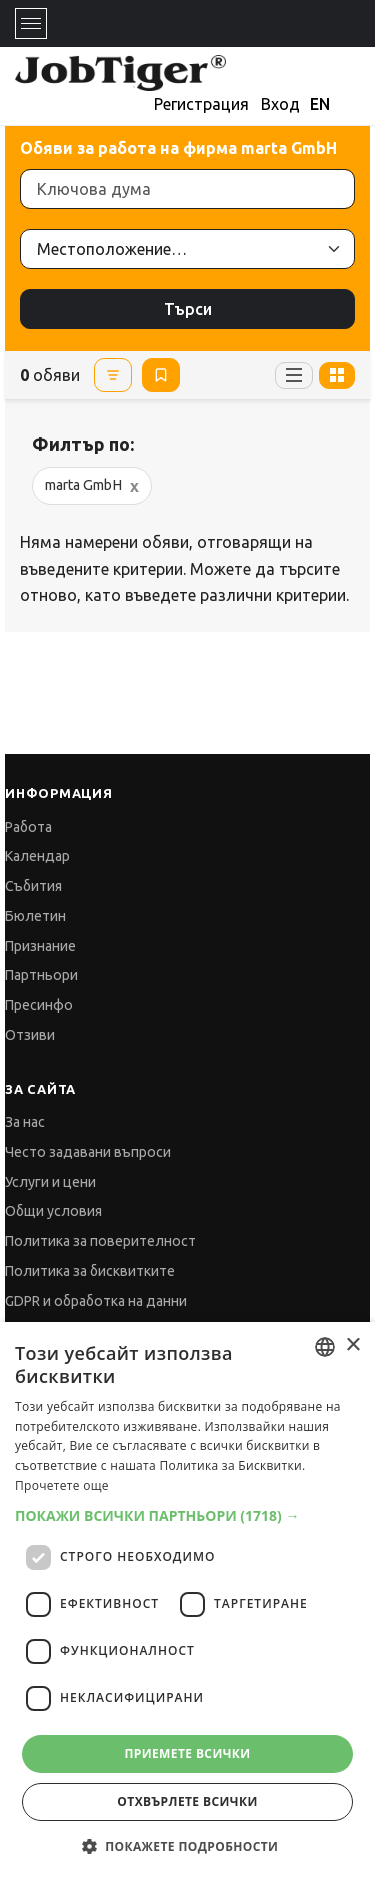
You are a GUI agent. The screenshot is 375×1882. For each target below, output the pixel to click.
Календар (37, 856)
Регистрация (201, 104)
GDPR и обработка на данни (96, 1301)
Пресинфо (39, 1005)
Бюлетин (35, 916)
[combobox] (325, 1347)
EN (320, 104)
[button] (187, 1515)
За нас (25, 1122)
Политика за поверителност (100, 1241)
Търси (188, 309)
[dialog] (187, 1602)
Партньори (41, 975)
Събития (33, 886)
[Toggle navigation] (31, 23)
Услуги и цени (50, 1182)
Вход (280, 104)
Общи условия (53, 1211)
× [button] (352, 1345)
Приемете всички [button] (187, 1753)
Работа (28, 827)
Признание (40, 946)
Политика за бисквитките (90, 1271)
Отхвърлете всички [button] (187, 1801)
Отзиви (30, 1035)
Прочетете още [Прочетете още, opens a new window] (62, 1485)
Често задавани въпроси (88, 1152)
